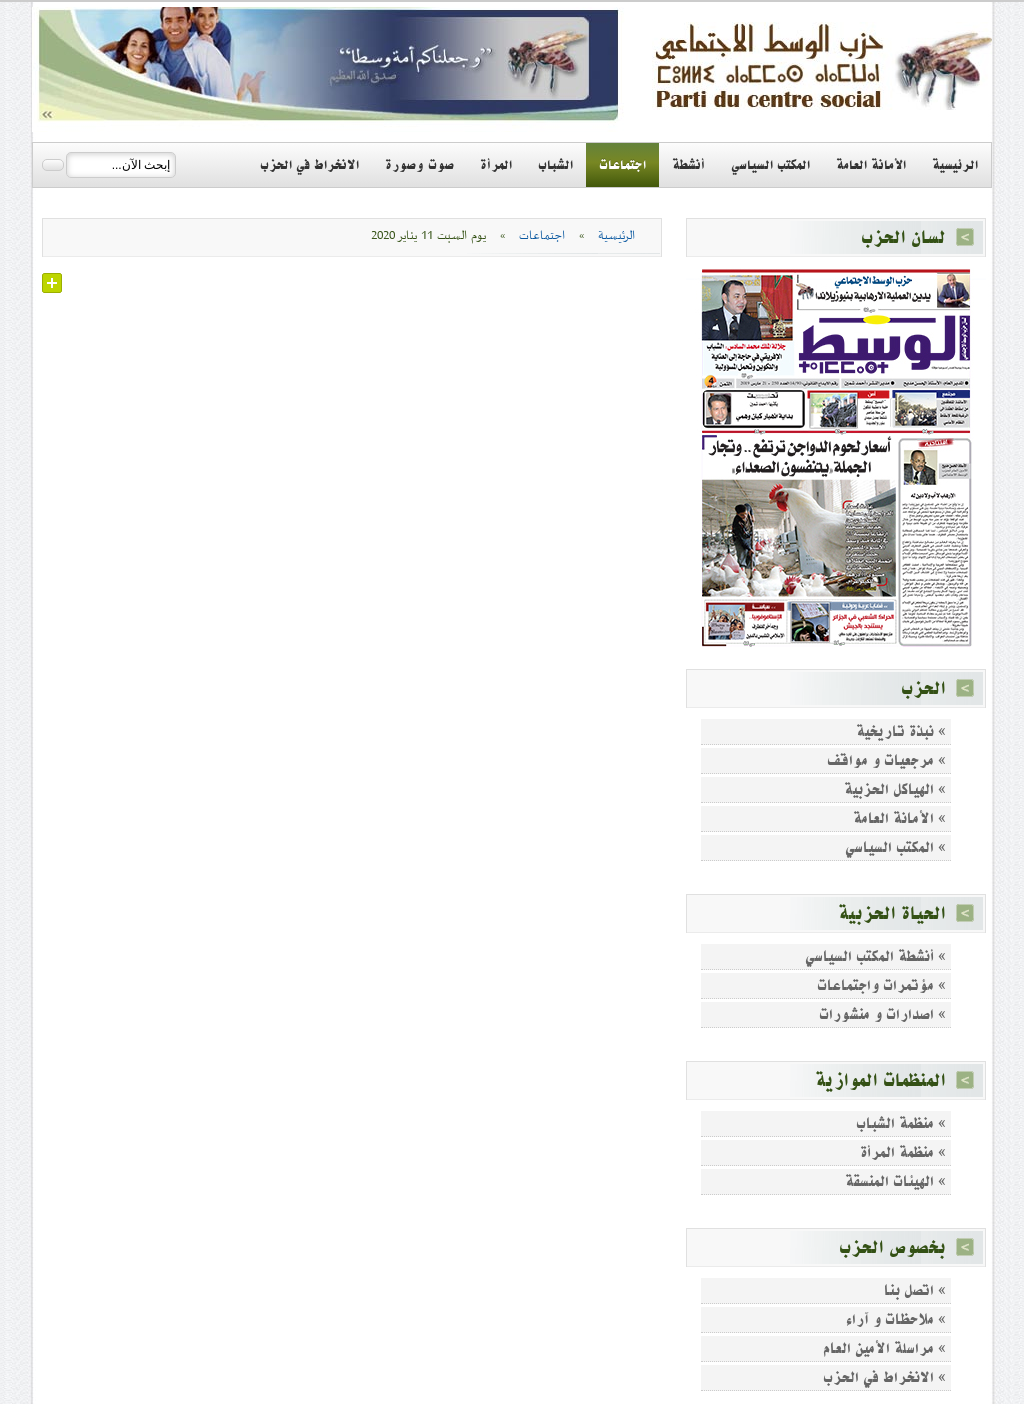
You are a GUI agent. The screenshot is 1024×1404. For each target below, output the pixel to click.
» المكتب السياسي (895, 847)
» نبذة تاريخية (901, 731)
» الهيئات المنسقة (895, 1181)
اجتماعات (622, 165)
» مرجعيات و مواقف (886, 760)
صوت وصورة (419, 165)
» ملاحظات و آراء (896, 1319)
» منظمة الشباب (901, 1123)
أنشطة (688, 165)
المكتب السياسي (770, 165)
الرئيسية (955, 165)
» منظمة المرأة (903, 1152)
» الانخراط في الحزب (884, 1377)
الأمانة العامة (871, 165)
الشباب (555, 165)
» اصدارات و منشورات (882, 1014)
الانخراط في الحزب (309, 165)
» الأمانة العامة (899, 818)
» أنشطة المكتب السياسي (875, 956)
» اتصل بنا (915, 1290)
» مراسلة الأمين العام (884, 1348)
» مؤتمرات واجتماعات (881, 985)
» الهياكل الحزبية (895, 789)
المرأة (496, 165)
